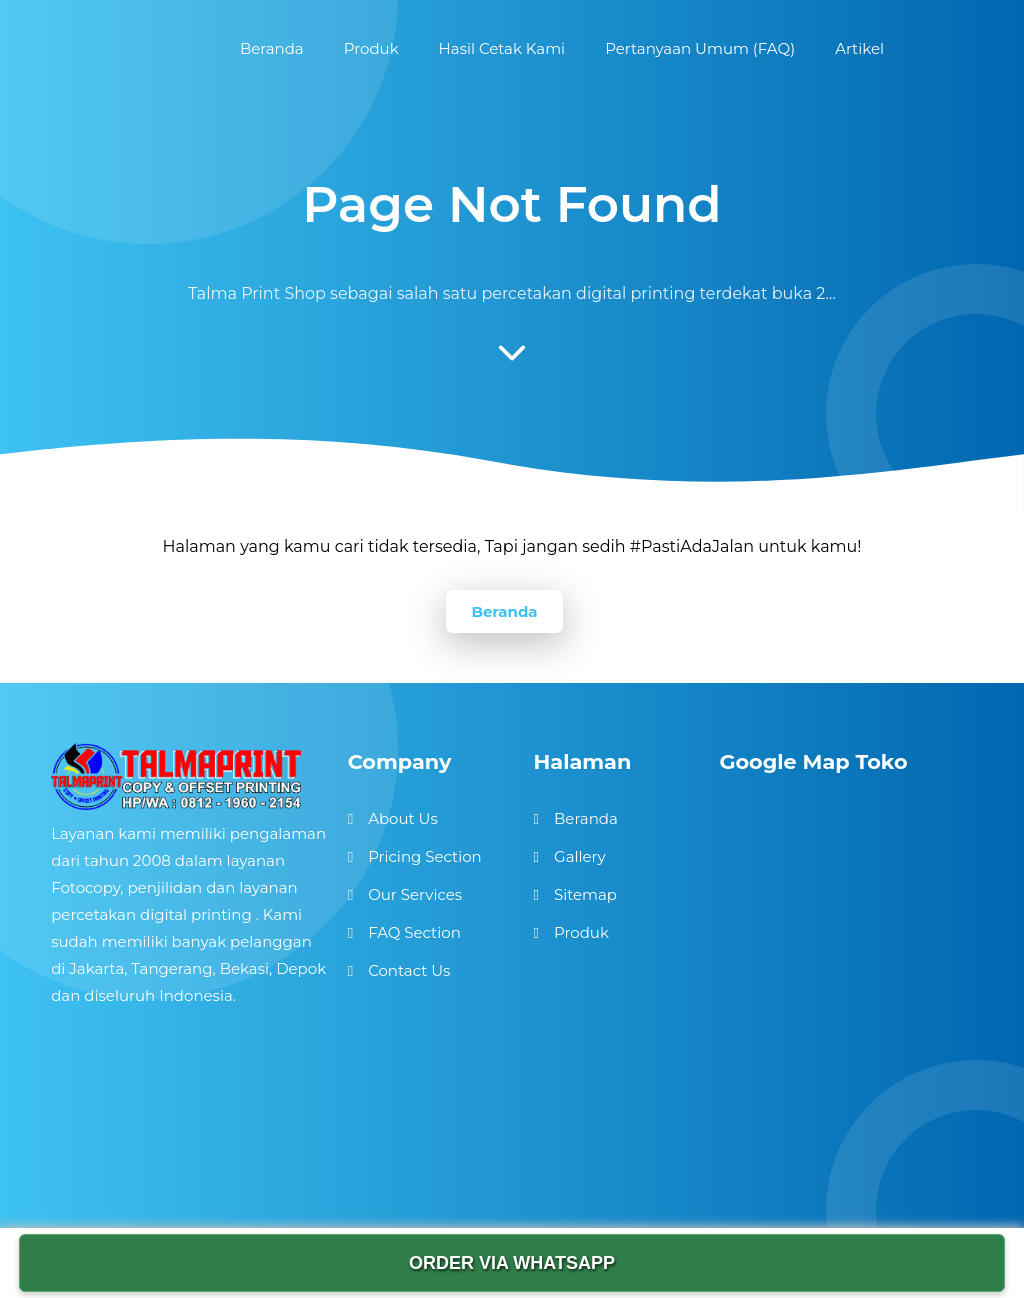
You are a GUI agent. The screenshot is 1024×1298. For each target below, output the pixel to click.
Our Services (415, 894)
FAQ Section (414, 932)
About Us (403, 818)
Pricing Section (425, 856)
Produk (581, 932)
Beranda (504, 611)
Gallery (580, 856)
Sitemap (585, 894)
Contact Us (409, 970)
